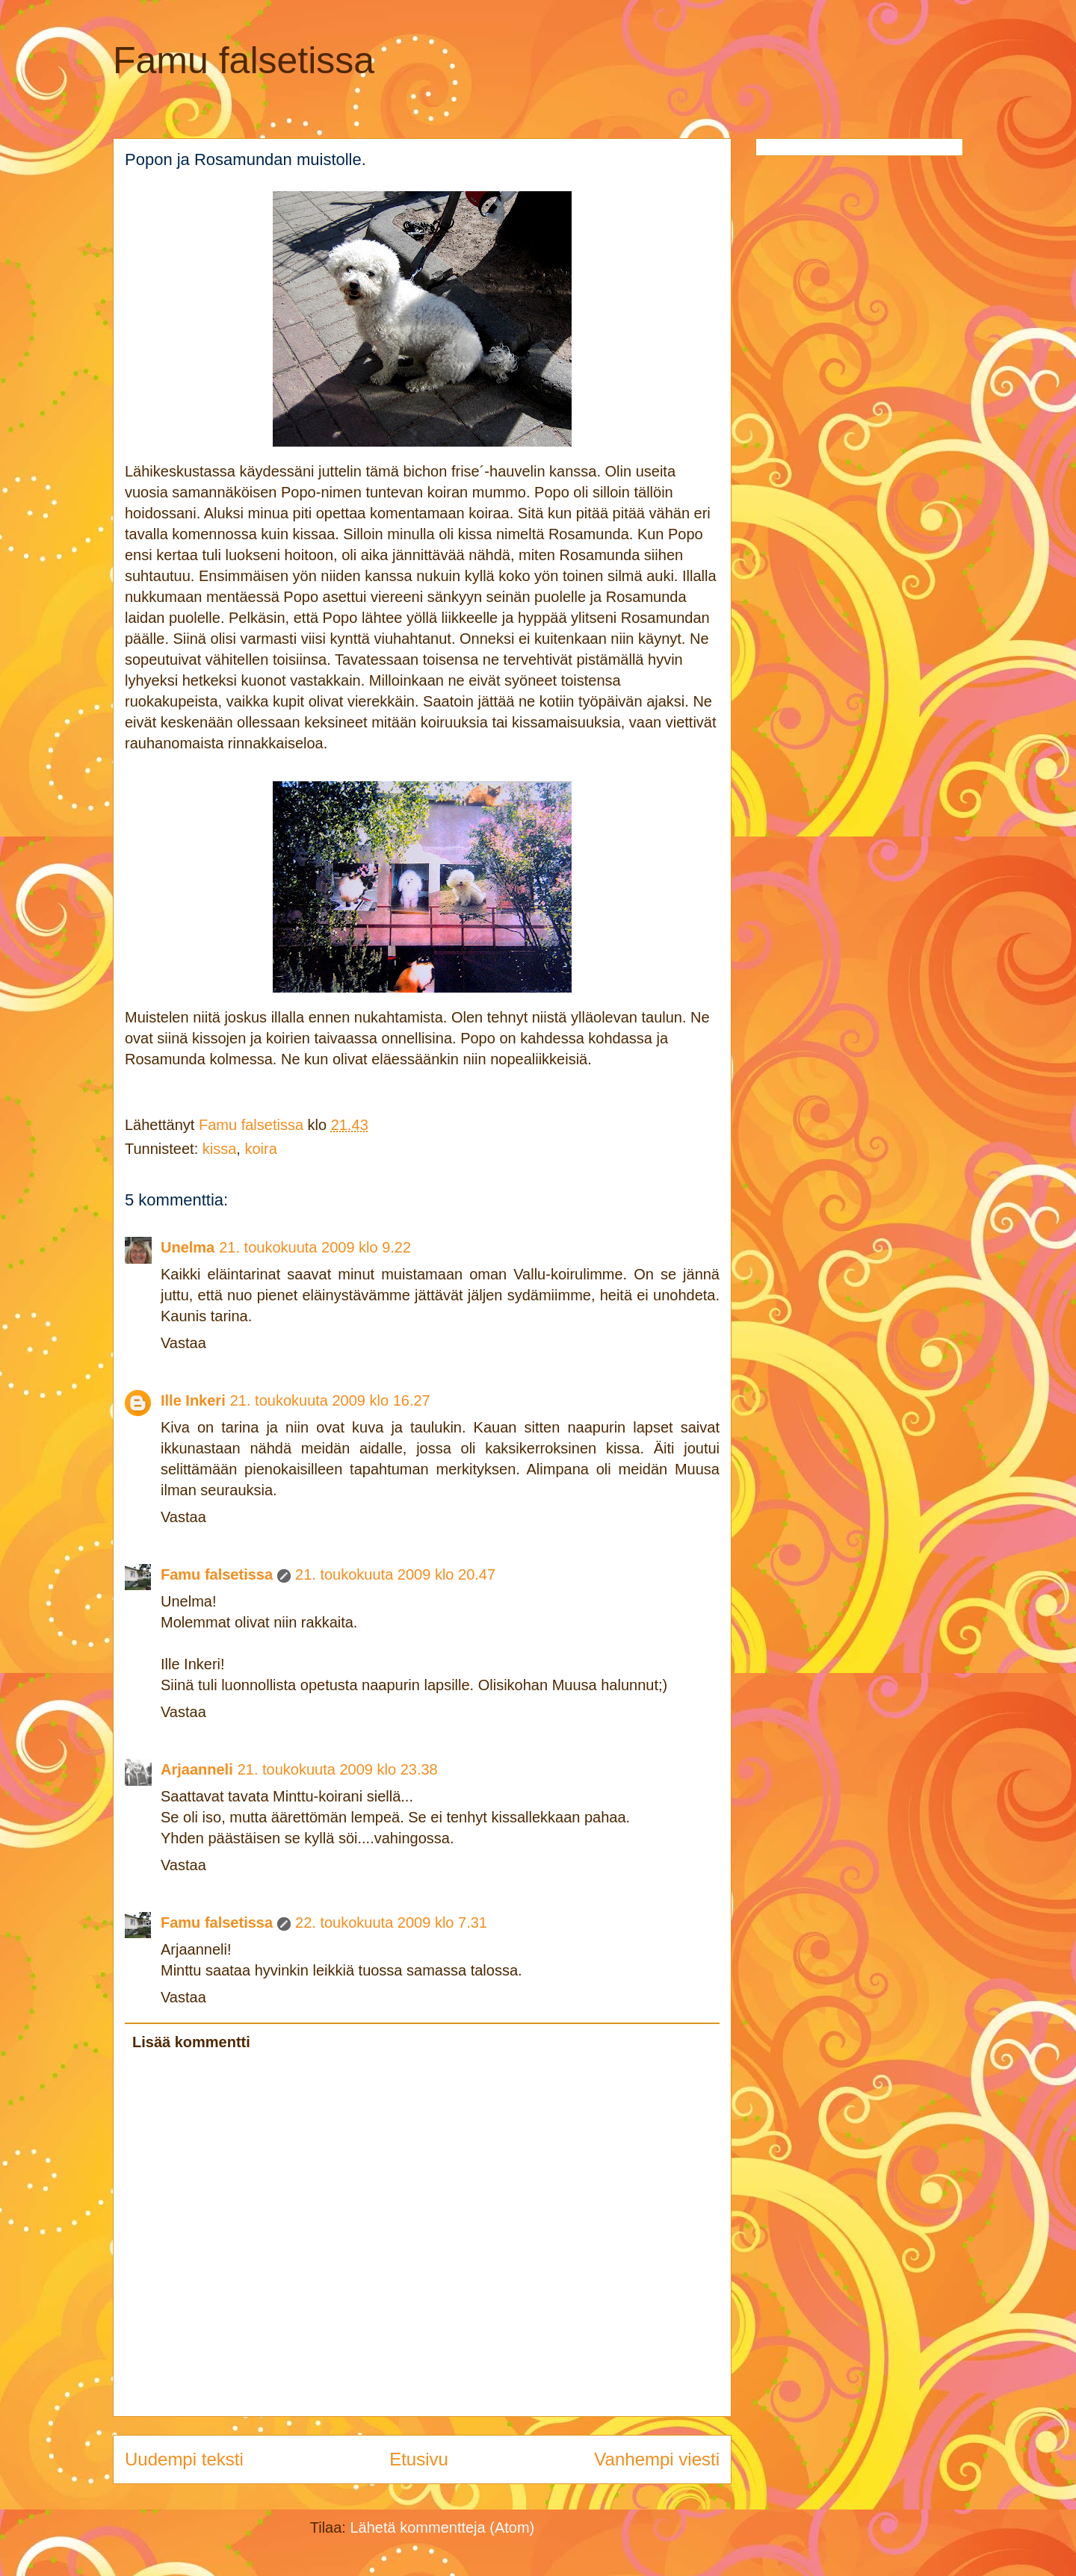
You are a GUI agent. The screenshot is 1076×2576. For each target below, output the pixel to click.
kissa (219, 1148)
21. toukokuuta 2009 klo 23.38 (338, 1769)
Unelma (187, 1247)
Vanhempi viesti (657, 2459)
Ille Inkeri (193, 1400)
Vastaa (183, 1343)
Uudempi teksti (184, 2459)
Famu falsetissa (243, 60)
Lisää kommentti (191, 2042)
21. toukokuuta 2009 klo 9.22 (315, 1247)
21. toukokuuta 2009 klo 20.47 (395, 1574)
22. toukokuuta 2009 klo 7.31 (391, 1922)
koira (260, 1148)
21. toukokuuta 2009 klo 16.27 (330, 1400)
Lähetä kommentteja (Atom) (442, 2527)
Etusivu (418, 2459)
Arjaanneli (197, 1769)
